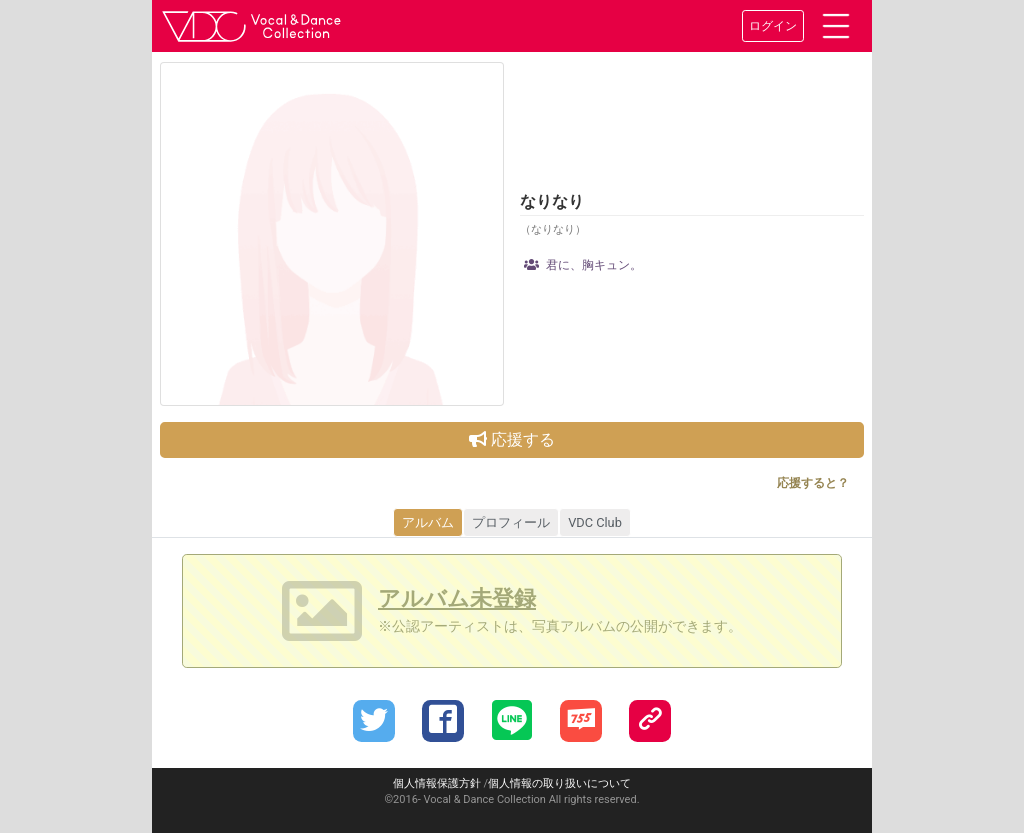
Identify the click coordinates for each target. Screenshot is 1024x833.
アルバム (428, 522)
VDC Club (595, 522)
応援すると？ (813, 483)
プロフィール (511, 522)
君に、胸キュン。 (583, 265)
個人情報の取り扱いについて (559, 783)
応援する (512, 439)
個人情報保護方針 (437, 783)
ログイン (773, 26)
